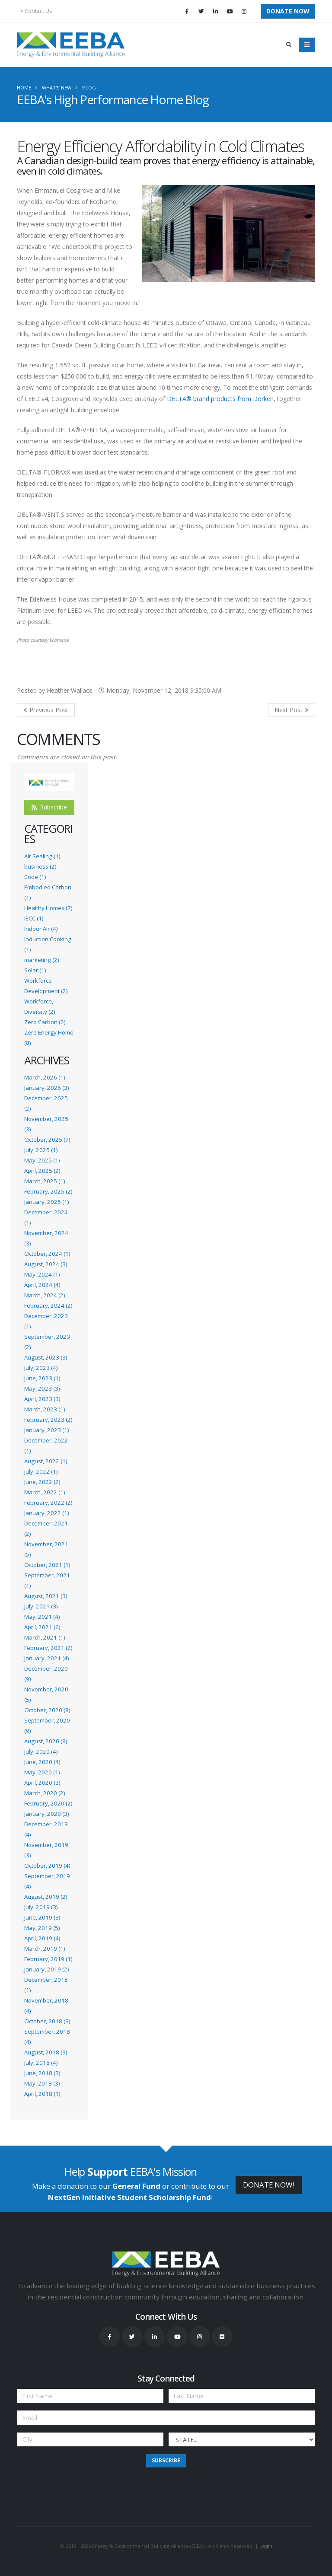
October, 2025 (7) (47, 1139)
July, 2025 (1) (40, 1150)
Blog (89, 87)
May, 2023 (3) (42, 1388)
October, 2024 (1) (47, 1254)
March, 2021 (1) (44, 1637)
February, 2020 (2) (48, 1803)
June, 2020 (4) (42, 1762)
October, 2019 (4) (47, 1865)
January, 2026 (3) (46, 1088)
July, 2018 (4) (40, 2063)
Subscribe (49, 807)
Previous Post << (46, 710)
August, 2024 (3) (45, 1264)
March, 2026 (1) (44, 1077)
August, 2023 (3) (45, 1357)
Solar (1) (35, 970)
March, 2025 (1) (44, 1181)
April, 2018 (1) (42, 2094)
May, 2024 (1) (42, 1274)
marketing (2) (41, 960)
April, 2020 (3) (42, 1782)
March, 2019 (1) (44, 1948)
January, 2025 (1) (46, 1202)
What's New (56, 87)
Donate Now (288, 11)
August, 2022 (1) (45, 1461)
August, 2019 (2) (45, 1897)
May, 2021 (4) (42, 1617)
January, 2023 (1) (46, 1430)
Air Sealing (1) (42, 856)
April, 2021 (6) (42, 1627)
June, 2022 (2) (42, 1482)
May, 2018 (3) (42, 2083)
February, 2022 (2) (48, 1502)
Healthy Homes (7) (48, 908)
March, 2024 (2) (44, 1295)
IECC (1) (33, 918)
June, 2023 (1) (42, 1378)
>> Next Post (291, 710)
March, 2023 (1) (44, 1409)
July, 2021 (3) (40, 1606)
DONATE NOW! (268, 2185)
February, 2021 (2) (48, 1648)
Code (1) (35, 877)
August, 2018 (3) (45, 2052)
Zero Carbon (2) (44, 1022)
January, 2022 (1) (46, 1513)
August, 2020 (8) (45, 1741)
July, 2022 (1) (40, 1471)
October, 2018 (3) (47, 2021)
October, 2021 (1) (47, 1565)
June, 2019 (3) (42, 1917)
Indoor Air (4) (40, 929)
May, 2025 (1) (42, 1160)
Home (24, 87)
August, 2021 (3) (45, 1596)
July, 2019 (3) (40, 1907)
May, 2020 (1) (42, 1772)
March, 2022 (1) (44, 1492)
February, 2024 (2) (48, 1305)
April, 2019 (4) (42, 1938)
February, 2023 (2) (48, 1419)
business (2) (40, 866)
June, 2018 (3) (42, 2073)
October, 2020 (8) (47, 1710)
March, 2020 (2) (44, 1793)
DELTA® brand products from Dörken (220, 399)
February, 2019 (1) (48, 1959)
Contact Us (36, 11)
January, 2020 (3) (46, 1814)
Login (265, 2546)
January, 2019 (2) (46, 1969)
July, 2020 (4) (40, 1751)
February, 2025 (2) (48, 1191)
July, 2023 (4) (40, 1368)
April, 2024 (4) (42, 1285)
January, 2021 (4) (46, 1658)
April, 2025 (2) (42, 1171)
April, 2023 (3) (42, 1399)
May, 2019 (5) (42, 1928)
